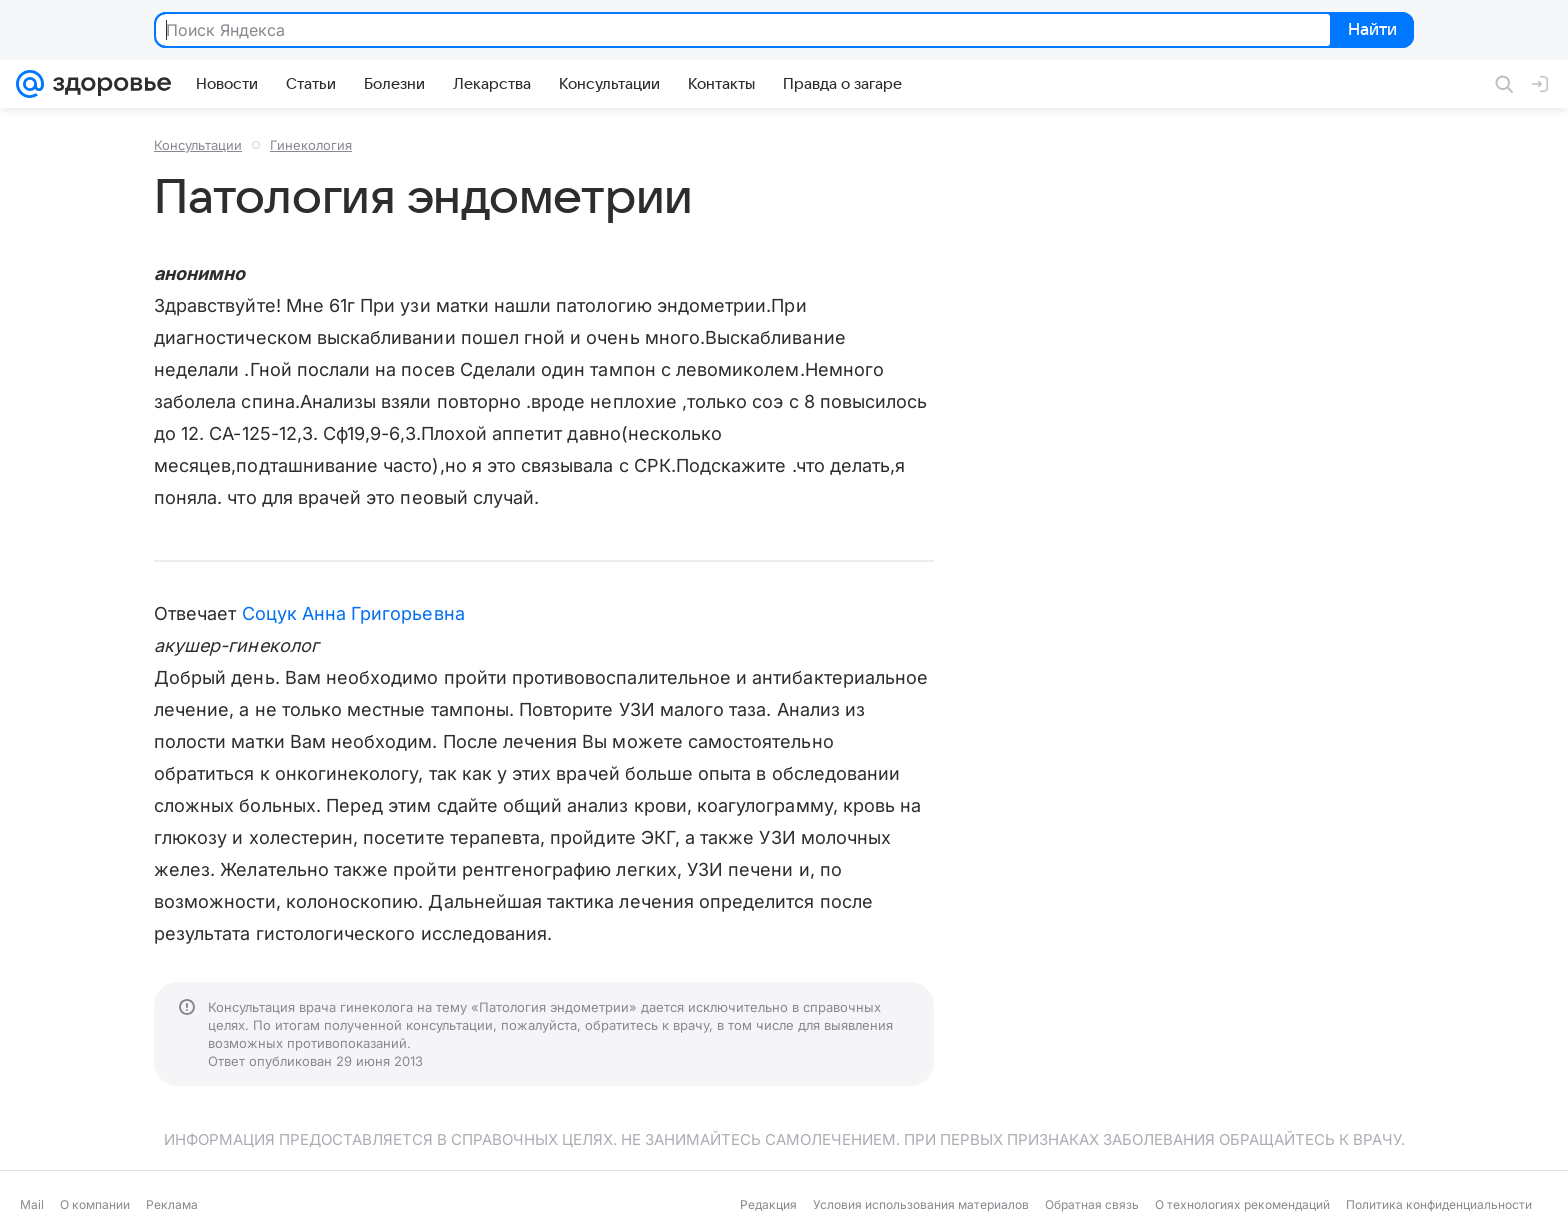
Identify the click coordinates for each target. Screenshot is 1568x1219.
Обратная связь (1092, 1204)
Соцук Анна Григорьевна (353, 613)
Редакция (768, 1204)
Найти (1370, 31)
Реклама (172, 1204)
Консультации (198, 145)
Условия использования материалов (921, 1204)
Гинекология (311, 145)
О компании (95, 1204)
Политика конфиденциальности (1439, 1204)
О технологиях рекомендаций (1242, 1204)
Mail (32, 1204)
